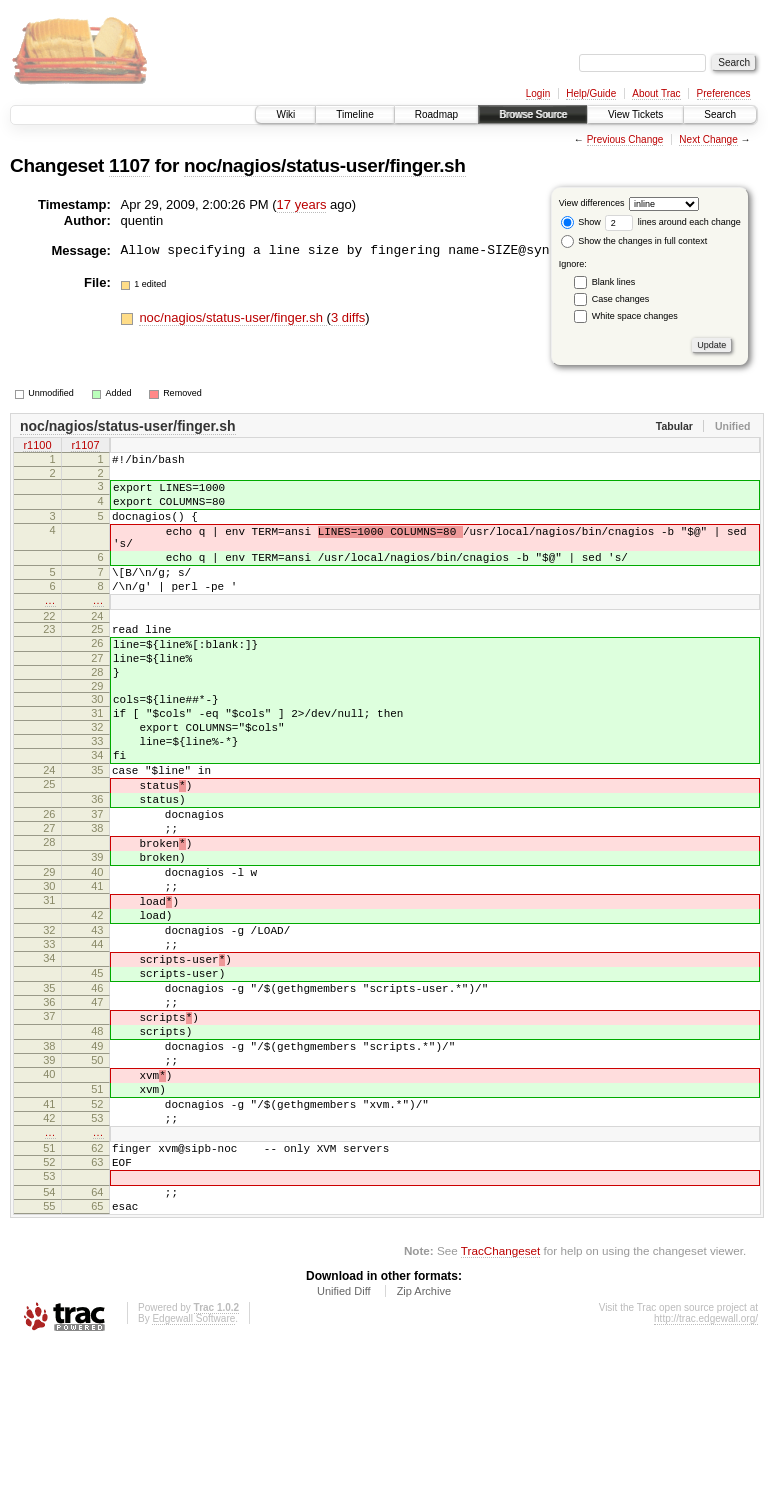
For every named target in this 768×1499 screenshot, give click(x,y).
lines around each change (673, 222)
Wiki (285, 114)
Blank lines (614, 282)
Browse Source (533, 114)
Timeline (354, 114)
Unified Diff (344, 1444)
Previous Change (625, 139)
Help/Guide (591, 93)
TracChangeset (500, 1403)
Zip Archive (424, 1444)
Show (581, 222)
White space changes (635, 316)
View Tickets (635, 114)
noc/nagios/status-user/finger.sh (325, 165)
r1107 (85, 447)
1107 (129, 165)
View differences (592, 203)
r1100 (37, 447)
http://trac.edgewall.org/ (706, 1471)
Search (720, 114)
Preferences (724, 93)
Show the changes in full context (634, 241)
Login (538, 93)
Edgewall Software (193, 1471)
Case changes (621, 299)
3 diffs (348, 317)
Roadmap (436, 114)
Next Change (708, 139)
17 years (302, 204)
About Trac (656, 93)
